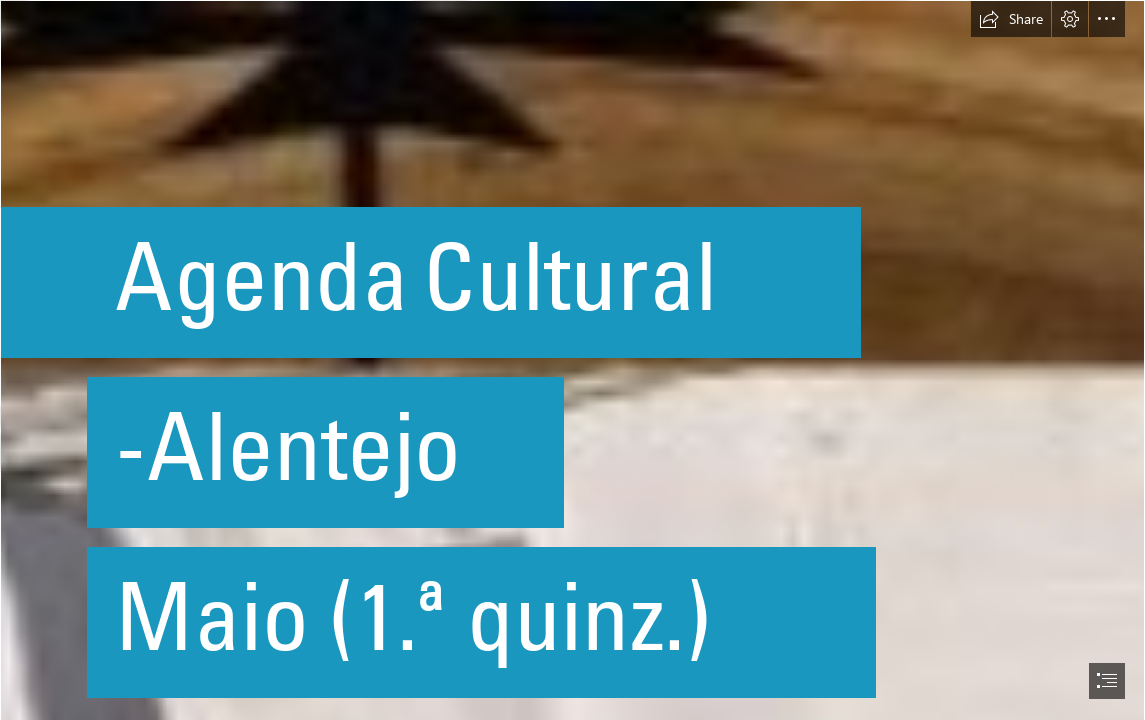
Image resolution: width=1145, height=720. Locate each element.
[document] (572, 360)
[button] (1011, 19)
